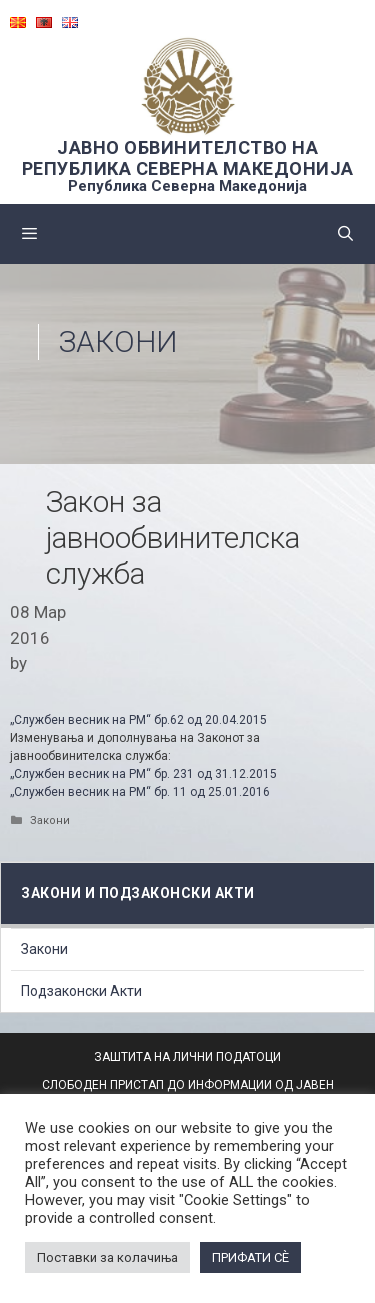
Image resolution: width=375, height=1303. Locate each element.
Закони (118, 341)
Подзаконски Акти (81, 991)
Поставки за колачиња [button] (107, 1257)
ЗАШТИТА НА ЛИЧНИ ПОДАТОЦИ (187, 1057)
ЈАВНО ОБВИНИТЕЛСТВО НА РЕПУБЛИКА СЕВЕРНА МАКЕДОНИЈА (188, 158)
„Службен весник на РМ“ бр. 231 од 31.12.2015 (143, 774)
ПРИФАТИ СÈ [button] (250, 1257)
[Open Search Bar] (345, 234)
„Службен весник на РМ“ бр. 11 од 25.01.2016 (140, 792)
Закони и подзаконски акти (138, 893)
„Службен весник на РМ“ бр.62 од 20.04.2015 (140, 720)
